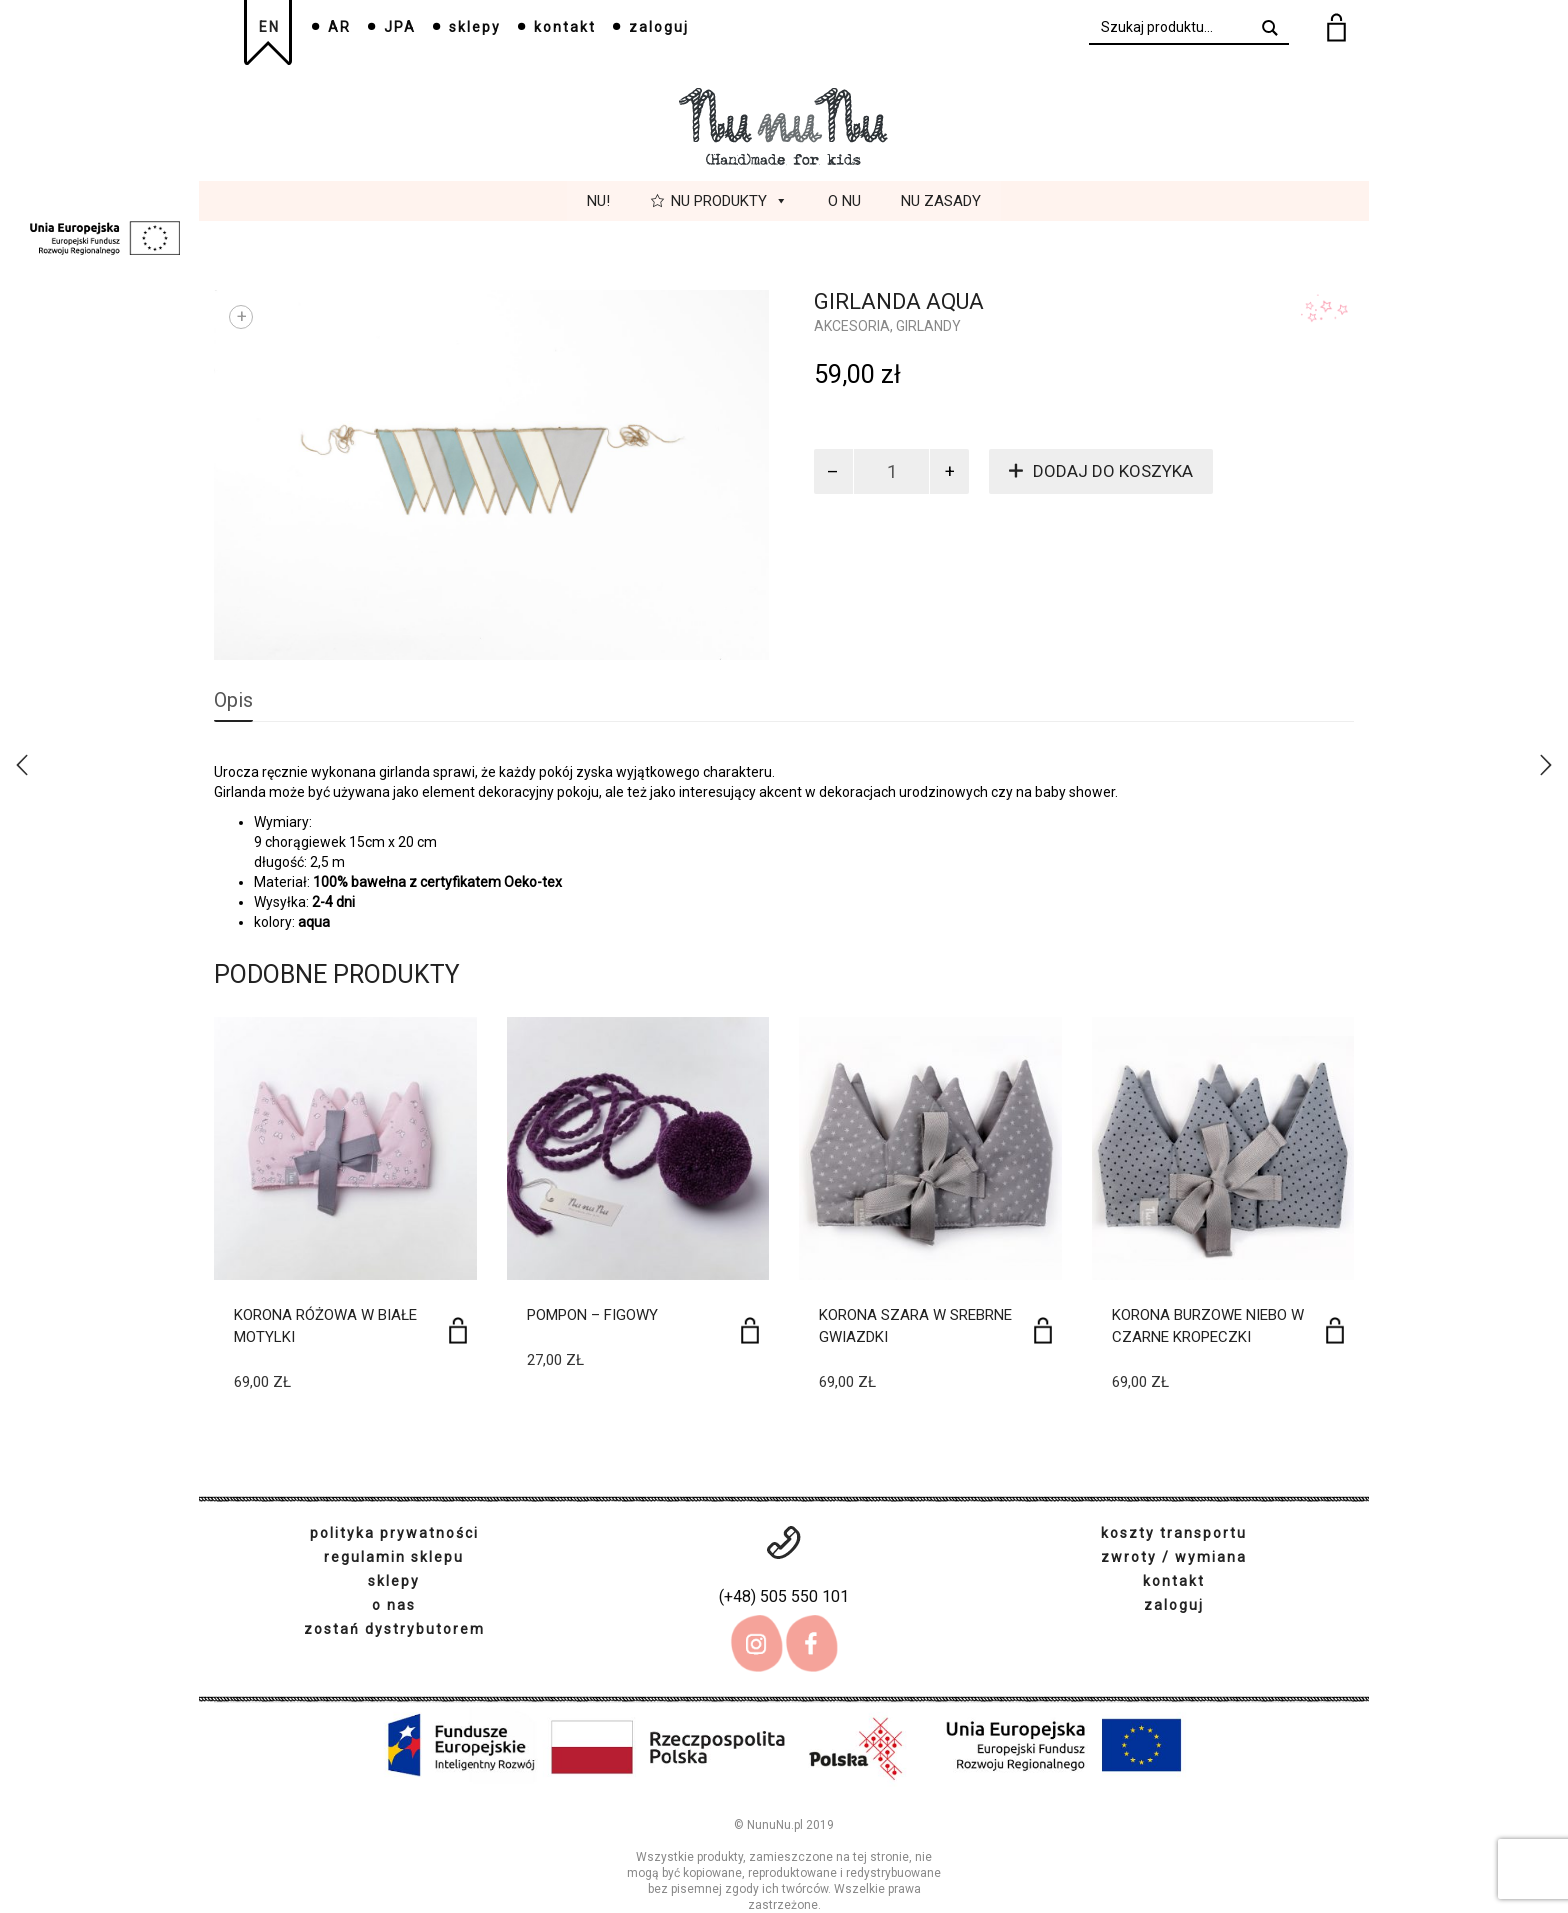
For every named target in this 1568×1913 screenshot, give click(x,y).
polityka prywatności (394, 1533)
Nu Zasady (941, 201)
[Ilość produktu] (892, 471)
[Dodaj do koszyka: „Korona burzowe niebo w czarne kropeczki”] (1335, 1330)
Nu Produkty (729, 201)
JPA (400, 27)
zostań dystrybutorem (394, 1629)
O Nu (844, 201)
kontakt (565, 27)
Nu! (598, 201)
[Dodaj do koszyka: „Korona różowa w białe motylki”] (458, 1330)
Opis (233, 700)
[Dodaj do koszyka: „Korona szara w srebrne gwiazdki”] (1043, 1330)
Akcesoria (852, 326)
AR (339, 27)
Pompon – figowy (592, 1315)
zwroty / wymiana (1174, 1557)
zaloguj (659, 27)
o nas (394, 1605)
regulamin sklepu (394, 1557)
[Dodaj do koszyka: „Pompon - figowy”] (750, 1330)
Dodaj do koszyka (1113, 471)
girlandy (928, 326)
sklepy (475, 27)
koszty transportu (1174, 1533)
